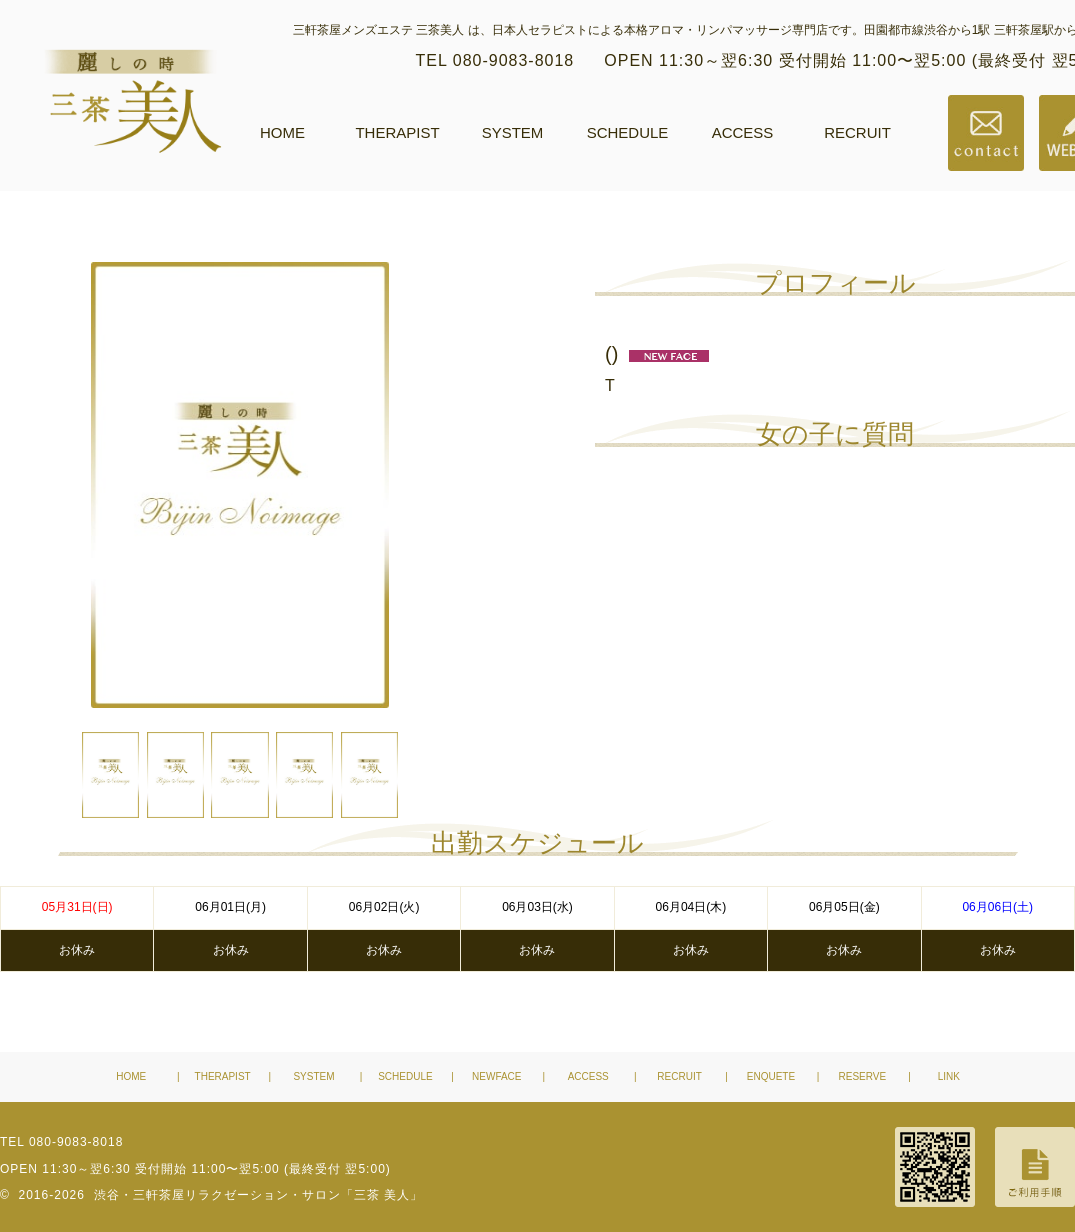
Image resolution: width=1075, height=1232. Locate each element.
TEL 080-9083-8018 (495, 60)
